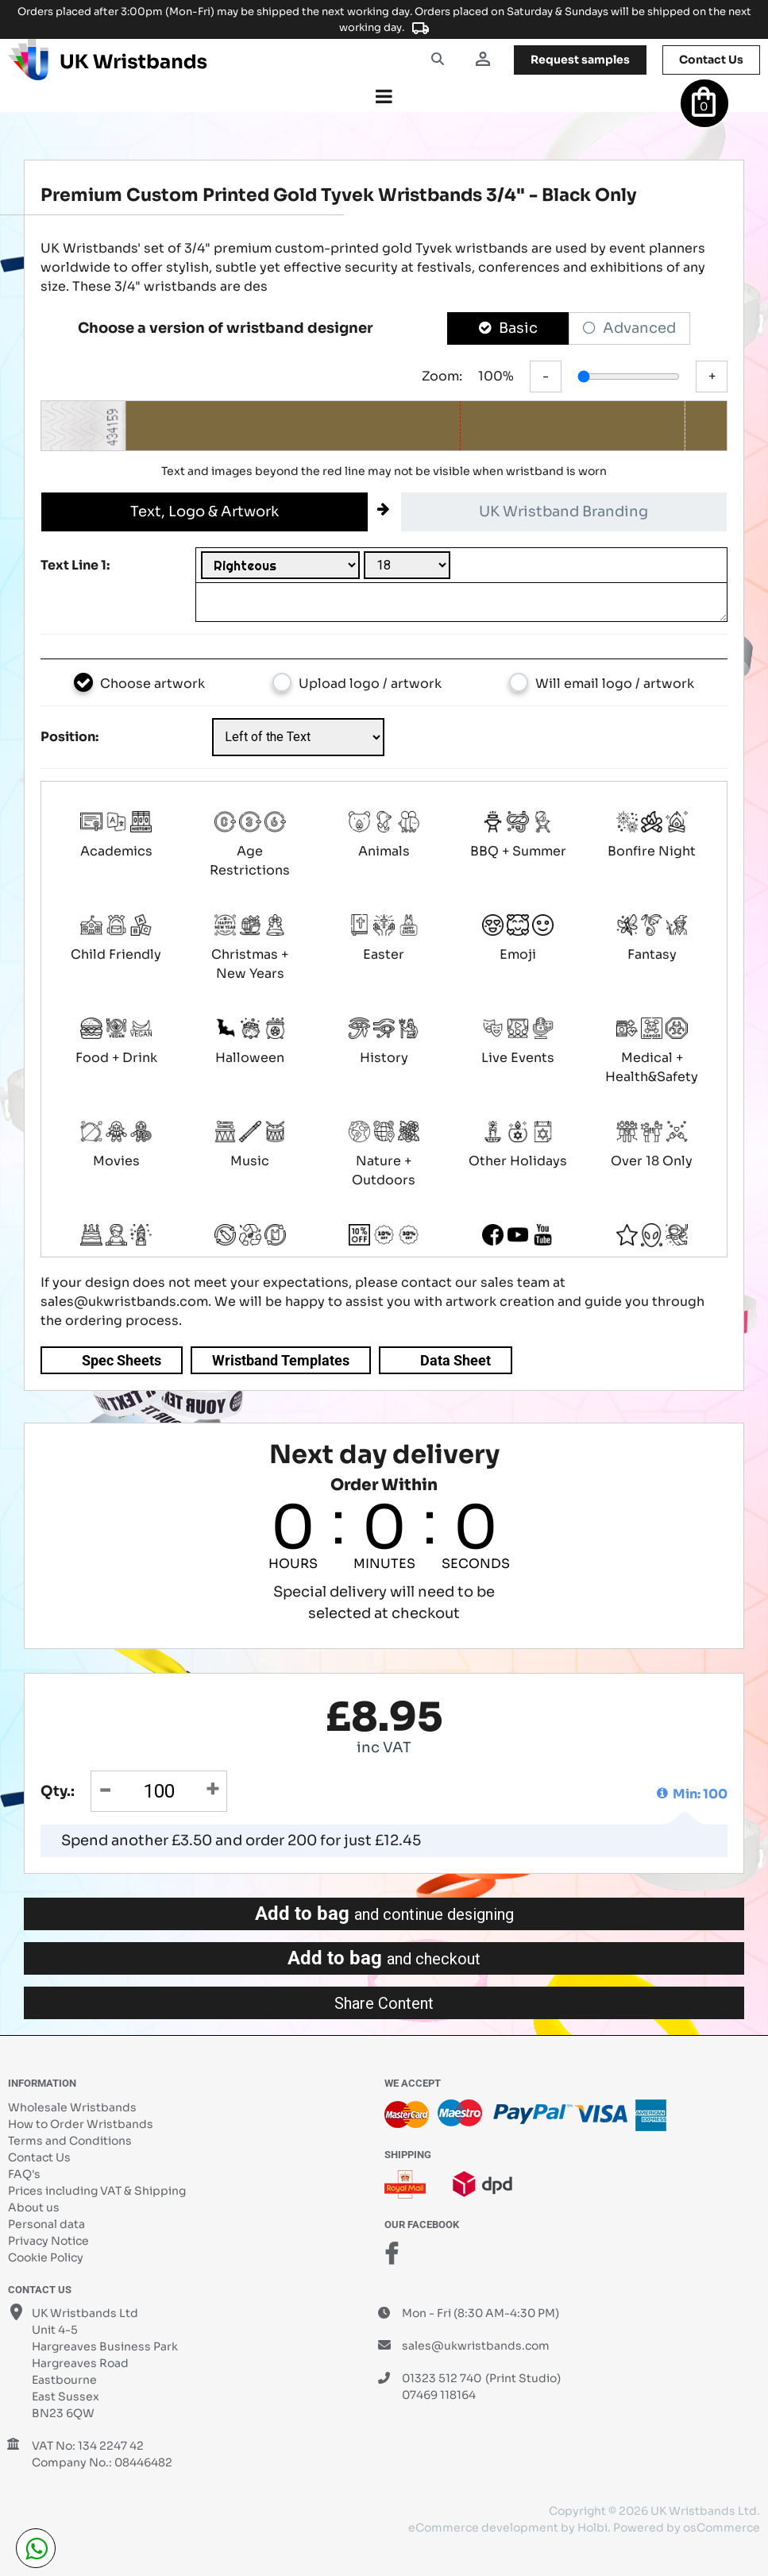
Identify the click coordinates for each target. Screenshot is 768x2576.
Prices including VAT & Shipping (97, 2191)
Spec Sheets (121, 1360)
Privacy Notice (48, 2241)
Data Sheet (455, 1360)
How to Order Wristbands (80, 2124)
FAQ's (24, 2174)
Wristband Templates (280, 1360)
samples (580, 59)
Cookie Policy (45, 2257)
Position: (69, 736)
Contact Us (39, 2157)
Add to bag (384, 1913)
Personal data (46, 2224)
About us (34, 2207)
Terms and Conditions (70, 2141)
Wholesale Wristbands (72, 2107)
